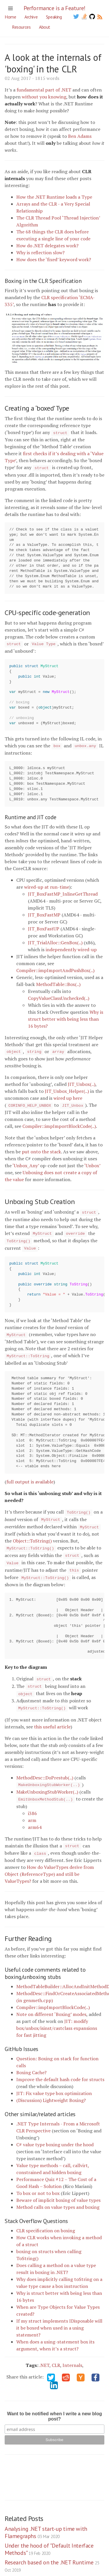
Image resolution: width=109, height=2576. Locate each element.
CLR (56, 2354)
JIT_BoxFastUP (43, 927)
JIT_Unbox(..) (81, 1082)
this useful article (52, 1717)
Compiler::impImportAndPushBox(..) (55, 968)
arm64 (35, 1816)
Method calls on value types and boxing (57, 2196)
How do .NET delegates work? (47, 245)
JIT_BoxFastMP (44, 913)
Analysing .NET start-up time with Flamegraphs (46, 2521)
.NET (44, 2354)
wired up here (67, 1096)
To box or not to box (38, 2182)
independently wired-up (71, 948)
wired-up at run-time (46, 885)
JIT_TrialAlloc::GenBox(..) (55, 941)
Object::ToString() (32, 1535)
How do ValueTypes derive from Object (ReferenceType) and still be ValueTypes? (49, 1863)
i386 (32, 1802)
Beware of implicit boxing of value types (58, 2189)
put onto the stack (41, 1149)
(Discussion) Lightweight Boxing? (51, 2089)
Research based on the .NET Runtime (52, 2554)
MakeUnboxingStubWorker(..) (47, 1782)
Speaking (54, 17)
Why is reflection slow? (40, 252)
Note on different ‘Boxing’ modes (51, 2003)
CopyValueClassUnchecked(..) (58, 996)
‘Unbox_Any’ (25, 1163)
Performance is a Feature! (54, 8)
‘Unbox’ (92, 1163)
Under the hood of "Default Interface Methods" (49, 2538)
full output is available (29, 1477)
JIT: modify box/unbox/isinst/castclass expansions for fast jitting (56, 2017)
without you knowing (44, 97)
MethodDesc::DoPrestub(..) (44, 1768)
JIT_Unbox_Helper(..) (67, 1089)
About (44, 27)
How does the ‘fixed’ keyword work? (53, 259)
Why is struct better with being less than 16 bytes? (65, 1017)
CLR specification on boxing (45, 2219)
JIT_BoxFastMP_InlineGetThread (63, 892)
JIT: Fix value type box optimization (54, 2082)
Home (10, 17)
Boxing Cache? (31, 2061)
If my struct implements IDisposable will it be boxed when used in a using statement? (59, 2316)
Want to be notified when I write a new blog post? (54, 2405)
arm (32, 1809)
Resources (21, 27)
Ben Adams (80, 136)
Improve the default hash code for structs (60, 2068)
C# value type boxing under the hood (55, 2133)
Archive (30, 17)
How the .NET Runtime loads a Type (54, 197)
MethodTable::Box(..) (58, 982)
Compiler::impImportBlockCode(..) (59, 1124)
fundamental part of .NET (44, 90)
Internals (72, 2354)
